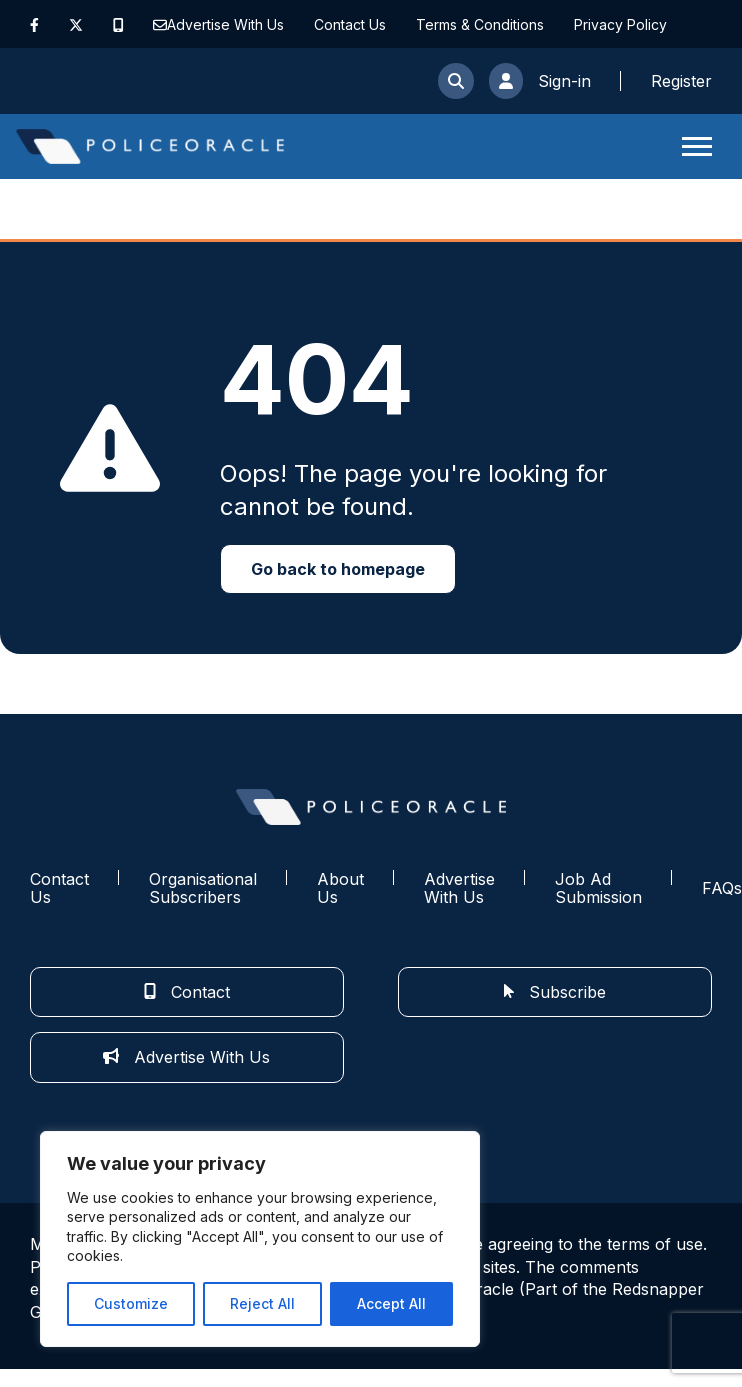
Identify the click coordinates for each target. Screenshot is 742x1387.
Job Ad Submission (598, 888)
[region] (260, 1239)
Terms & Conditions (480, 24)
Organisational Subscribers (203, 888)
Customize (131, 1303)
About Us (340, 888)
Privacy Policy (620, 24)
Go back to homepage (338, 569)
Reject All (262, 1303)
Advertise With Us (225, 24)
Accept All (391, 1303)
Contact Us (350, 24)
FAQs (722, 888)
